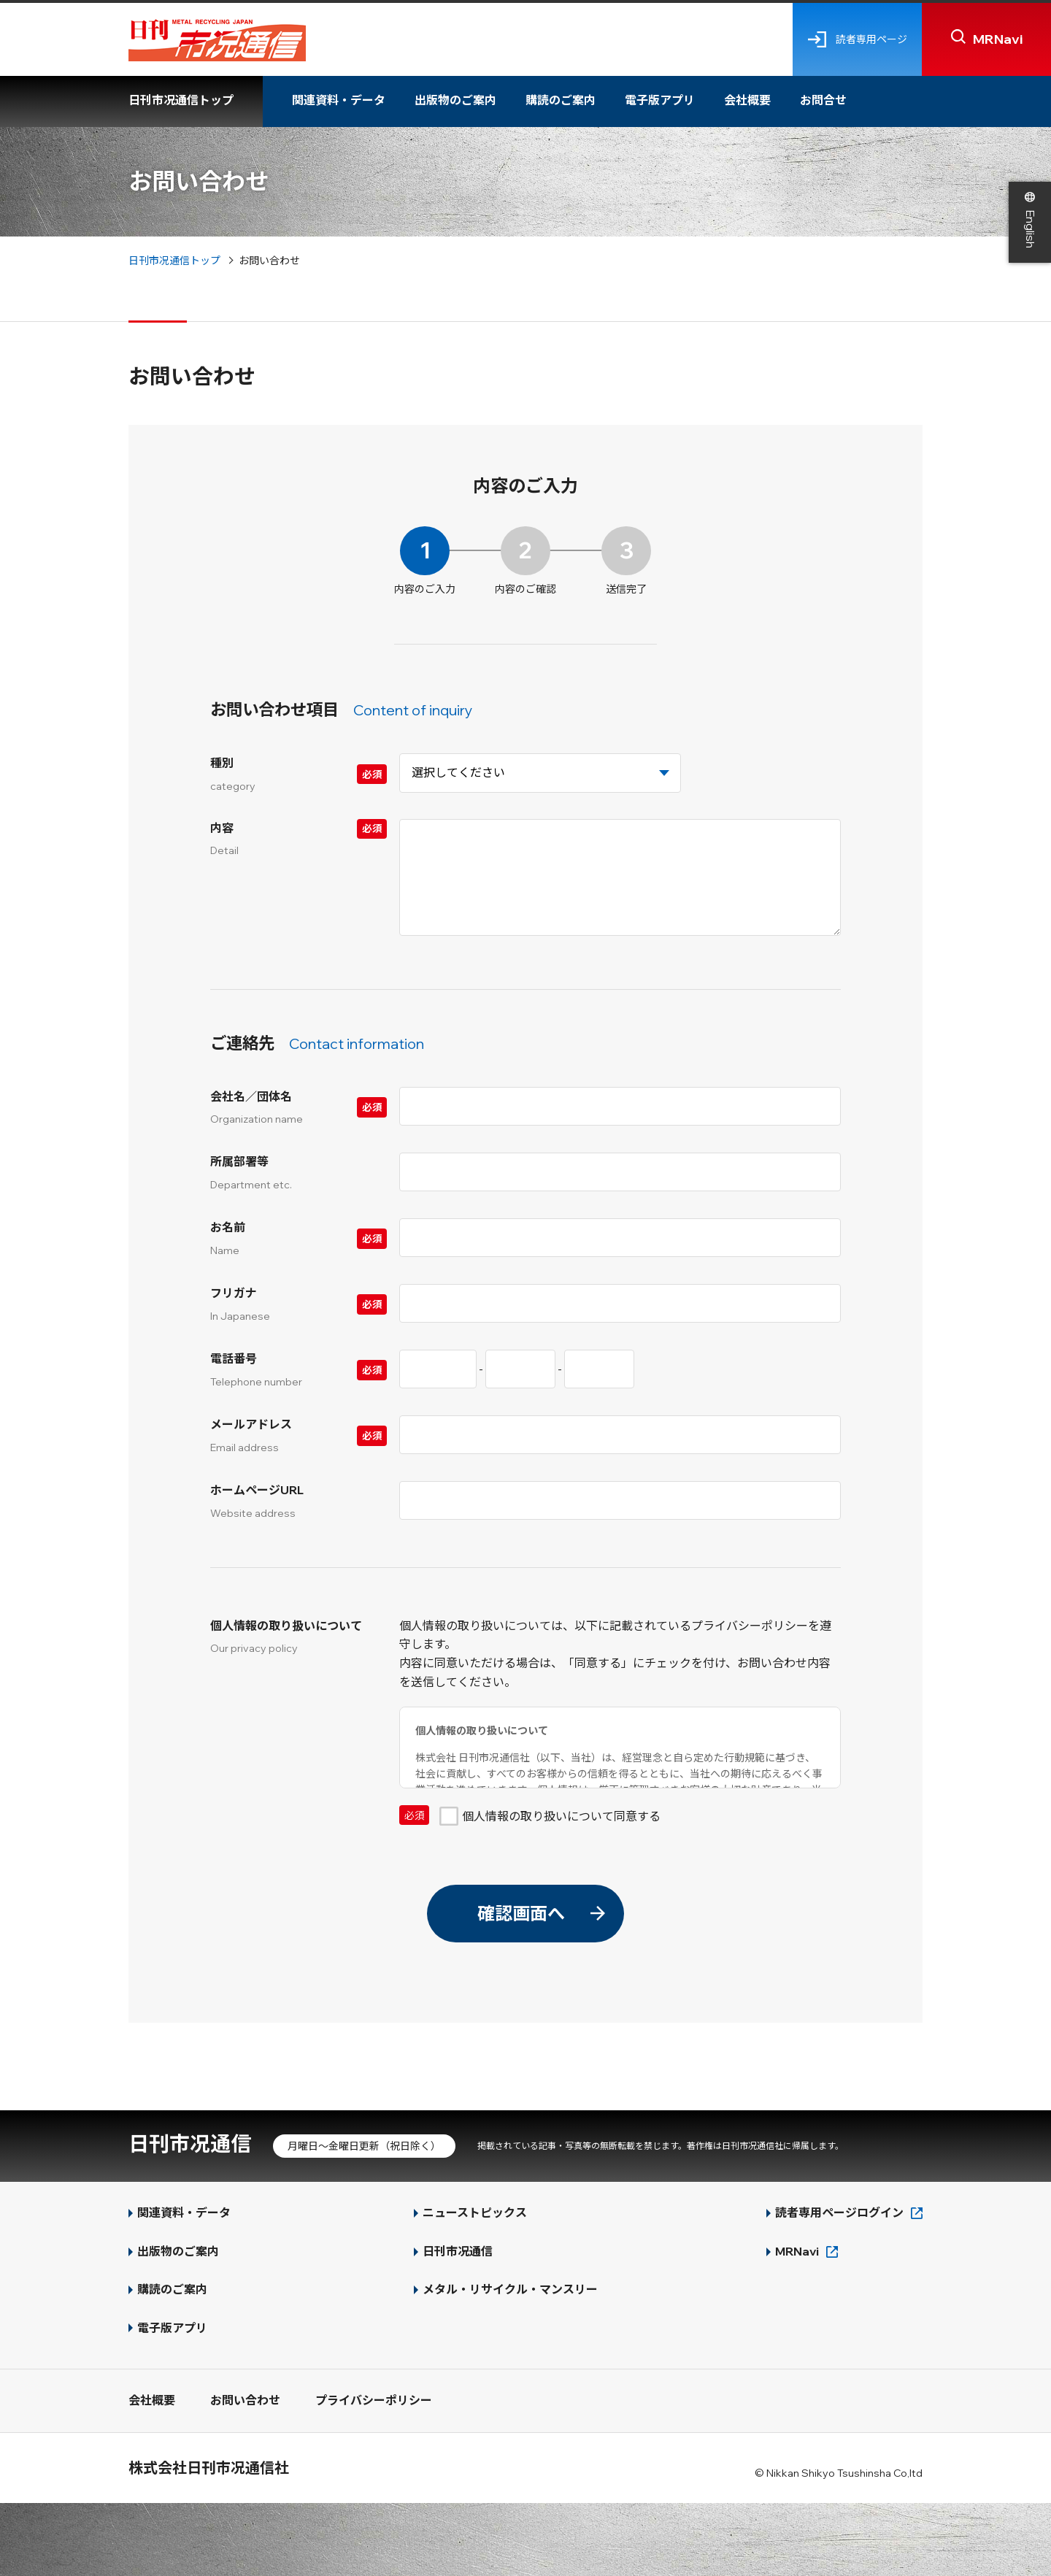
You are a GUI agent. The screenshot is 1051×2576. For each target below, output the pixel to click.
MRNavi (797, 2251)
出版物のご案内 (455, 100)
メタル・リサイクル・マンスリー (510, 2289)
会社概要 (747, 100)
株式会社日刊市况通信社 (208, 2467)
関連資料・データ (338, 100)
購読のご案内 (561, 100)
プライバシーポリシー (373, 2400)
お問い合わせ (245, 2400)
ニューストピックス (475, 2212)
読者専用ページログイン (839, 2212)
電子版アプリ (660, 100)
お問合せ (823, 100)
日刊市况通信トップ (181, 100)
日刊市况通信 (189, 2143)
